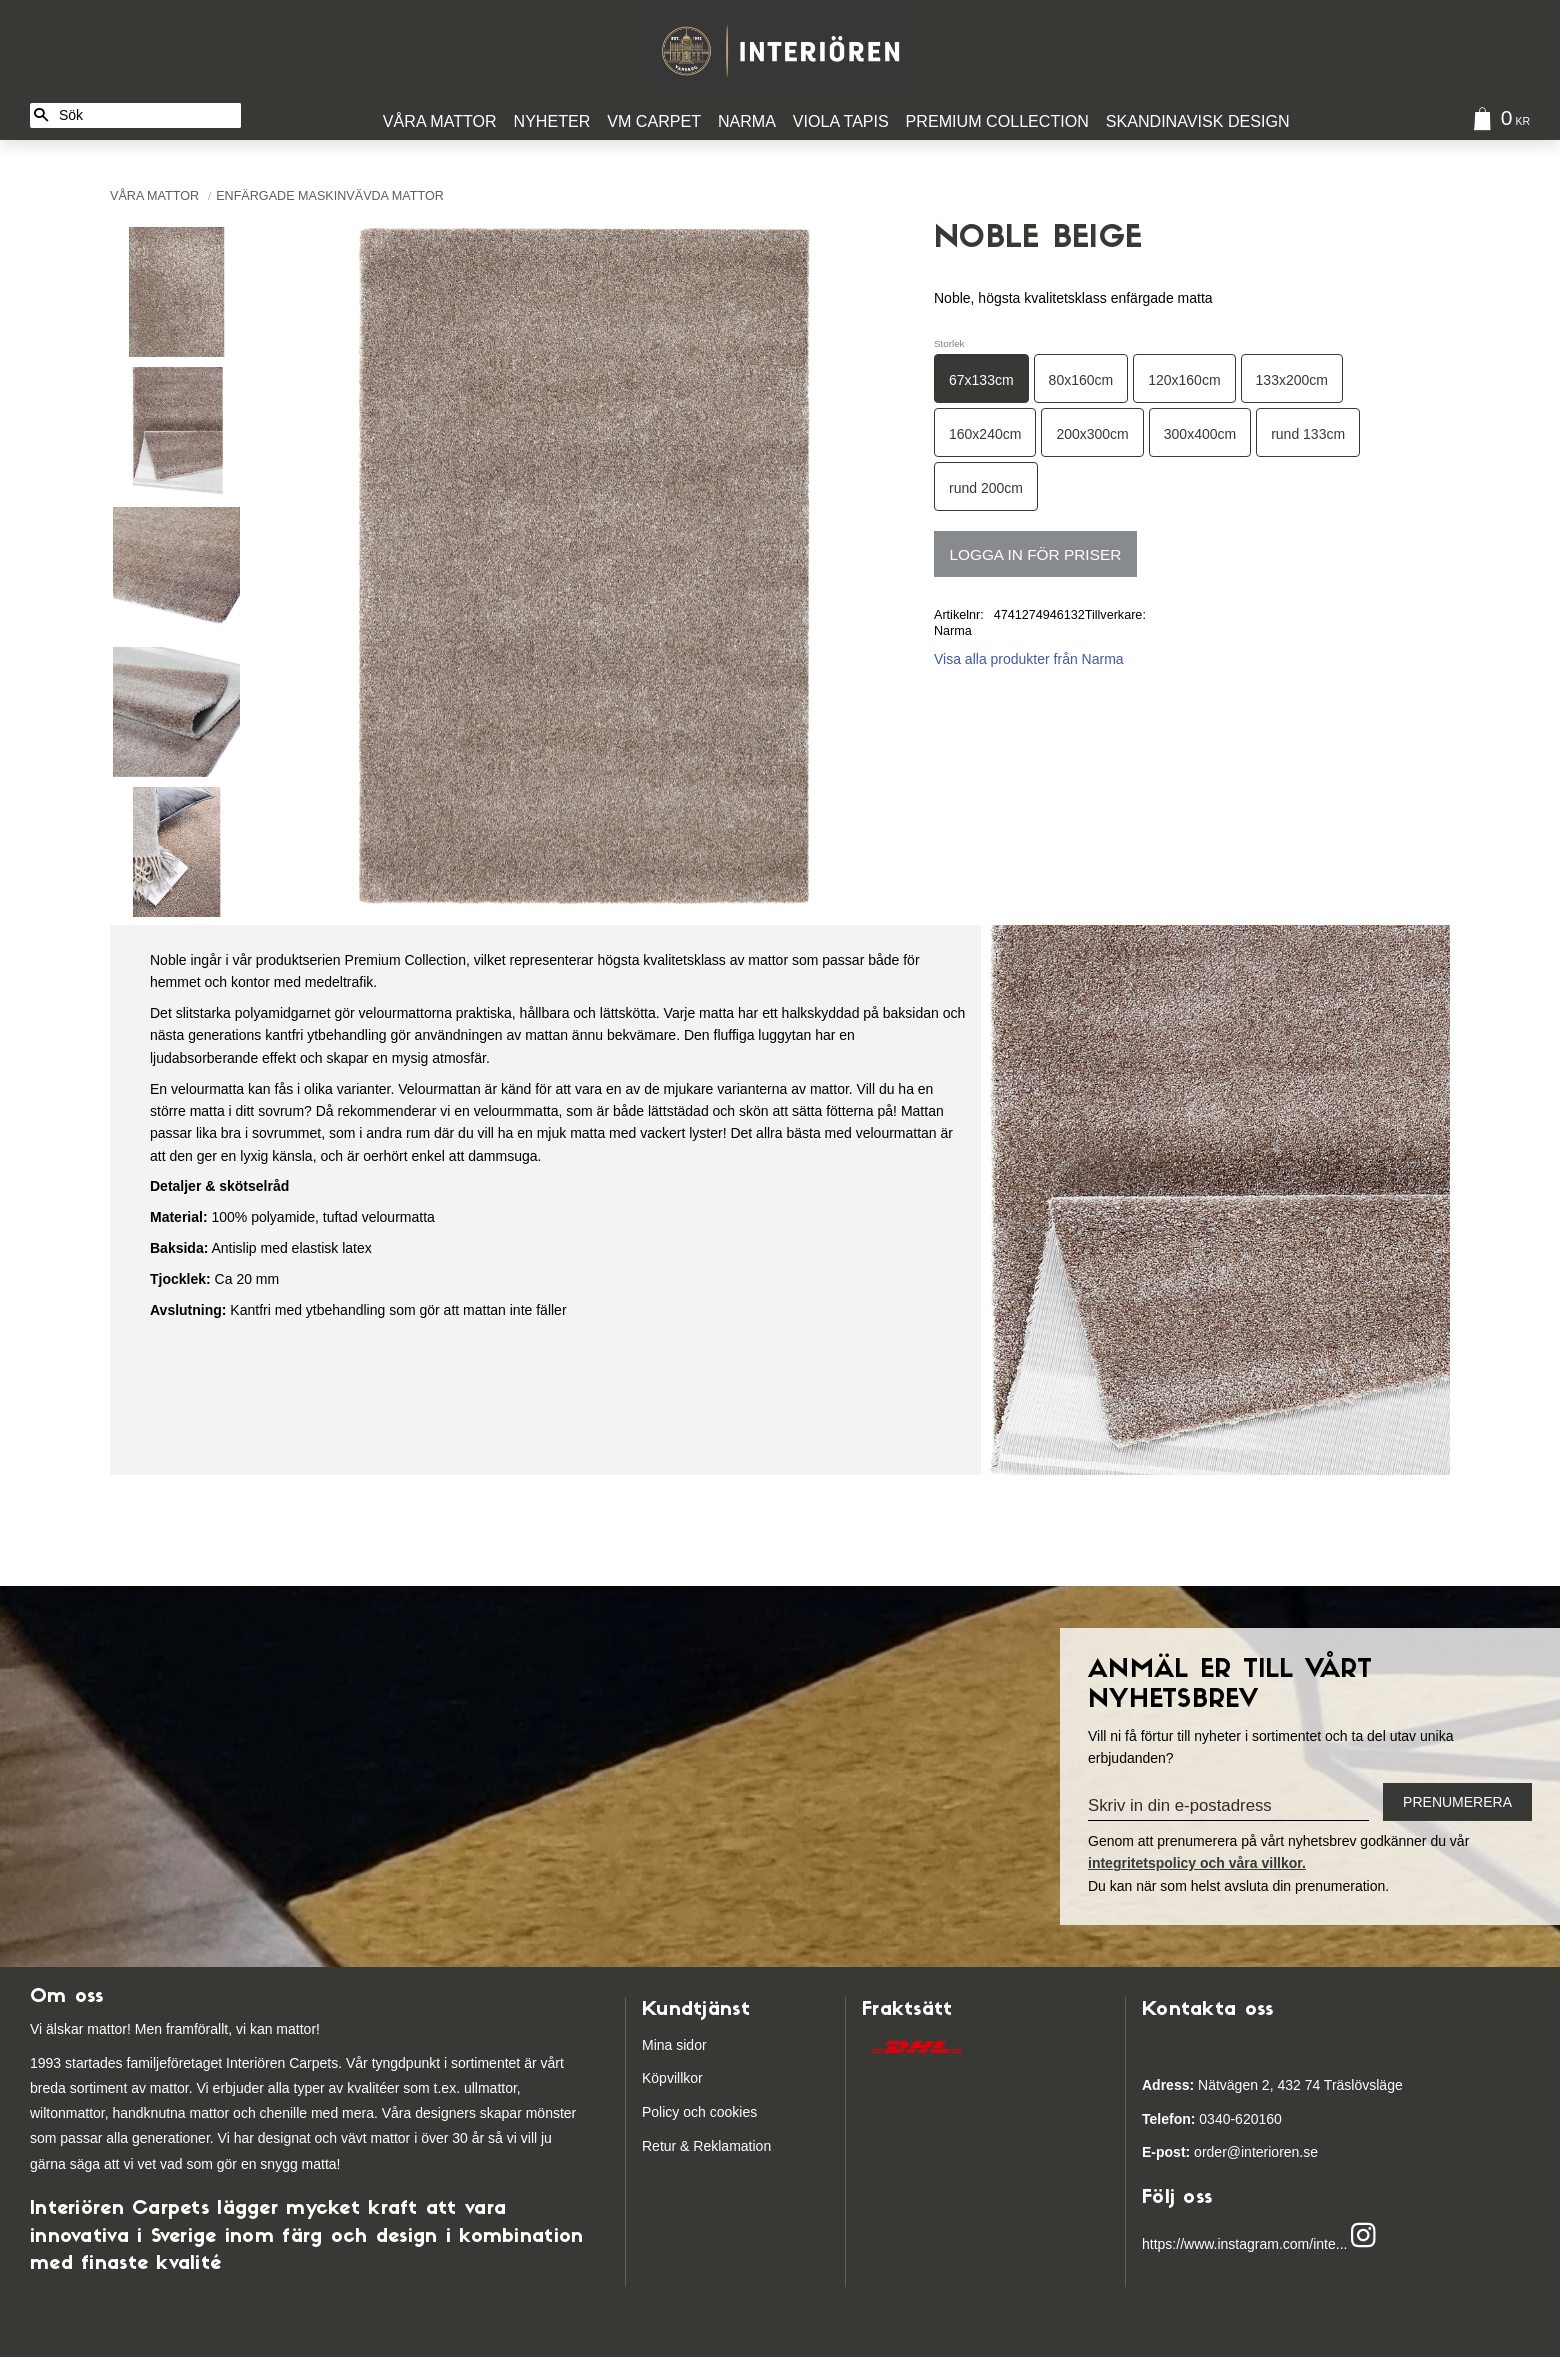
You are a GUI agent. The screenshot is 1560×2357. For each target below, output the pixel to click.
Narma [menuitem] (747, 121)
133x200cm (1292, 380)
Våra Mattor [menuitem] (440, 121)
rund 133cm (1308, 434)
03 (1178, 2119)
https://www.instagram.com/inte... (1244, 2244)
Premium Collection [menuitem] (997, 121)
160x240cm (985, 434)
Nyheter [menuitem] (552, 121)
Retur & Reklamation (706, 2146)
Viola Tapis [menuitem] (841, 121)
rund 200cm (986, 488)
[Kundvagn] (1497, 121)
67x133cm (981, 380)
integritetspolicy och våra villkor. (1197, 1863)
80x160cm (1081, 380)
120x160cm (1184, 380)
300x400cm (1200, 434)
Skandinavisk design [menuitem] (1198, 121)
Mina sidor (674, 2045)
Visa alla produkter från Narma (1029, 659)
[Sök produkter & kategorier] (146, 115)
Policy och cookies (699, 2112)
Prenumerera (1457, 1802)
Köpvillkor (672, 2078)
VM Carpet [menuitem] (654, 121)
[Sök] (41, 115)
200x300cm (1092, 434)
